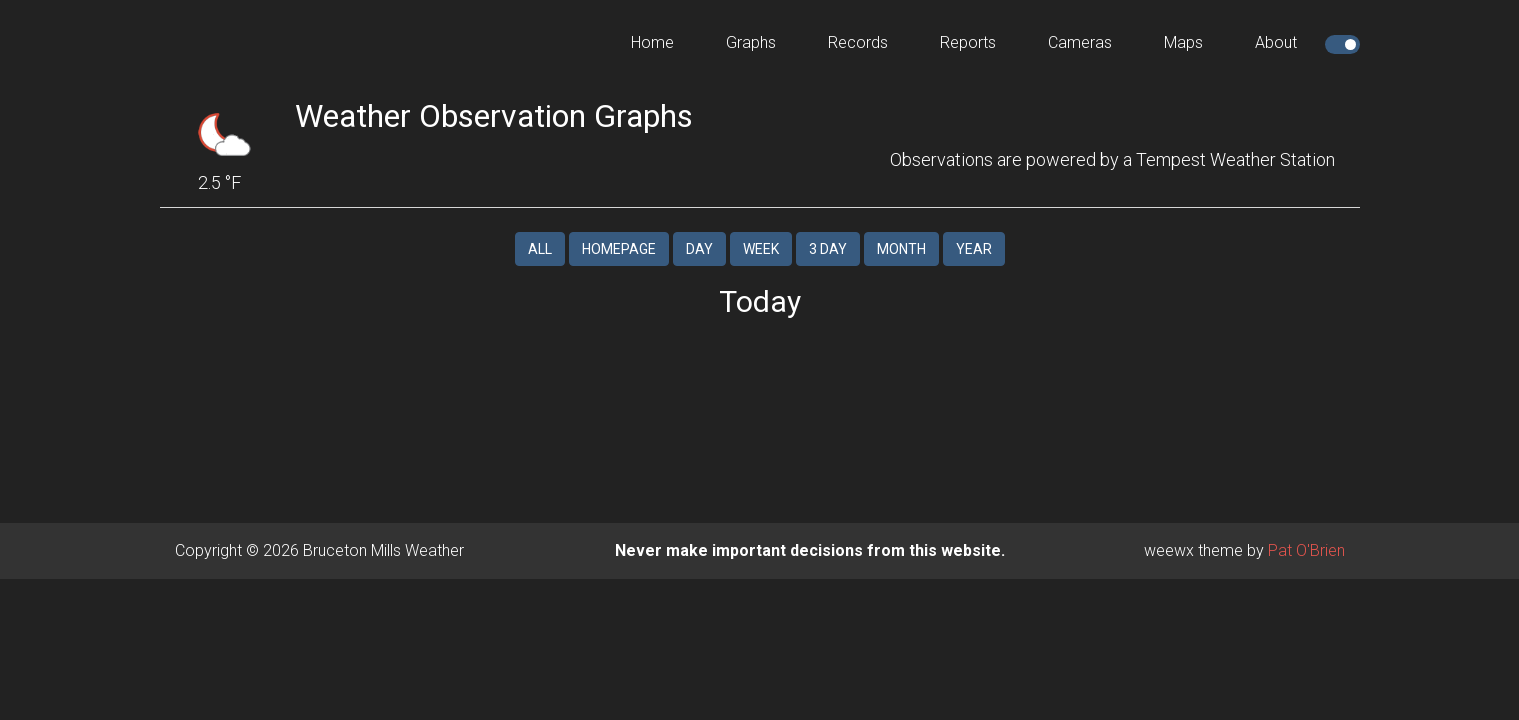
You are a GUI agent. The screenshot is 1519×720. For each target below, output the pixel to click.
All (540, 233)
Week (761, 233)
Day (699, 233)
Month (901, 233)
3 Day (828, 233)
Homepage (619, 233)
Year (974, 233)
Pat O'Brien (1306, 534)
